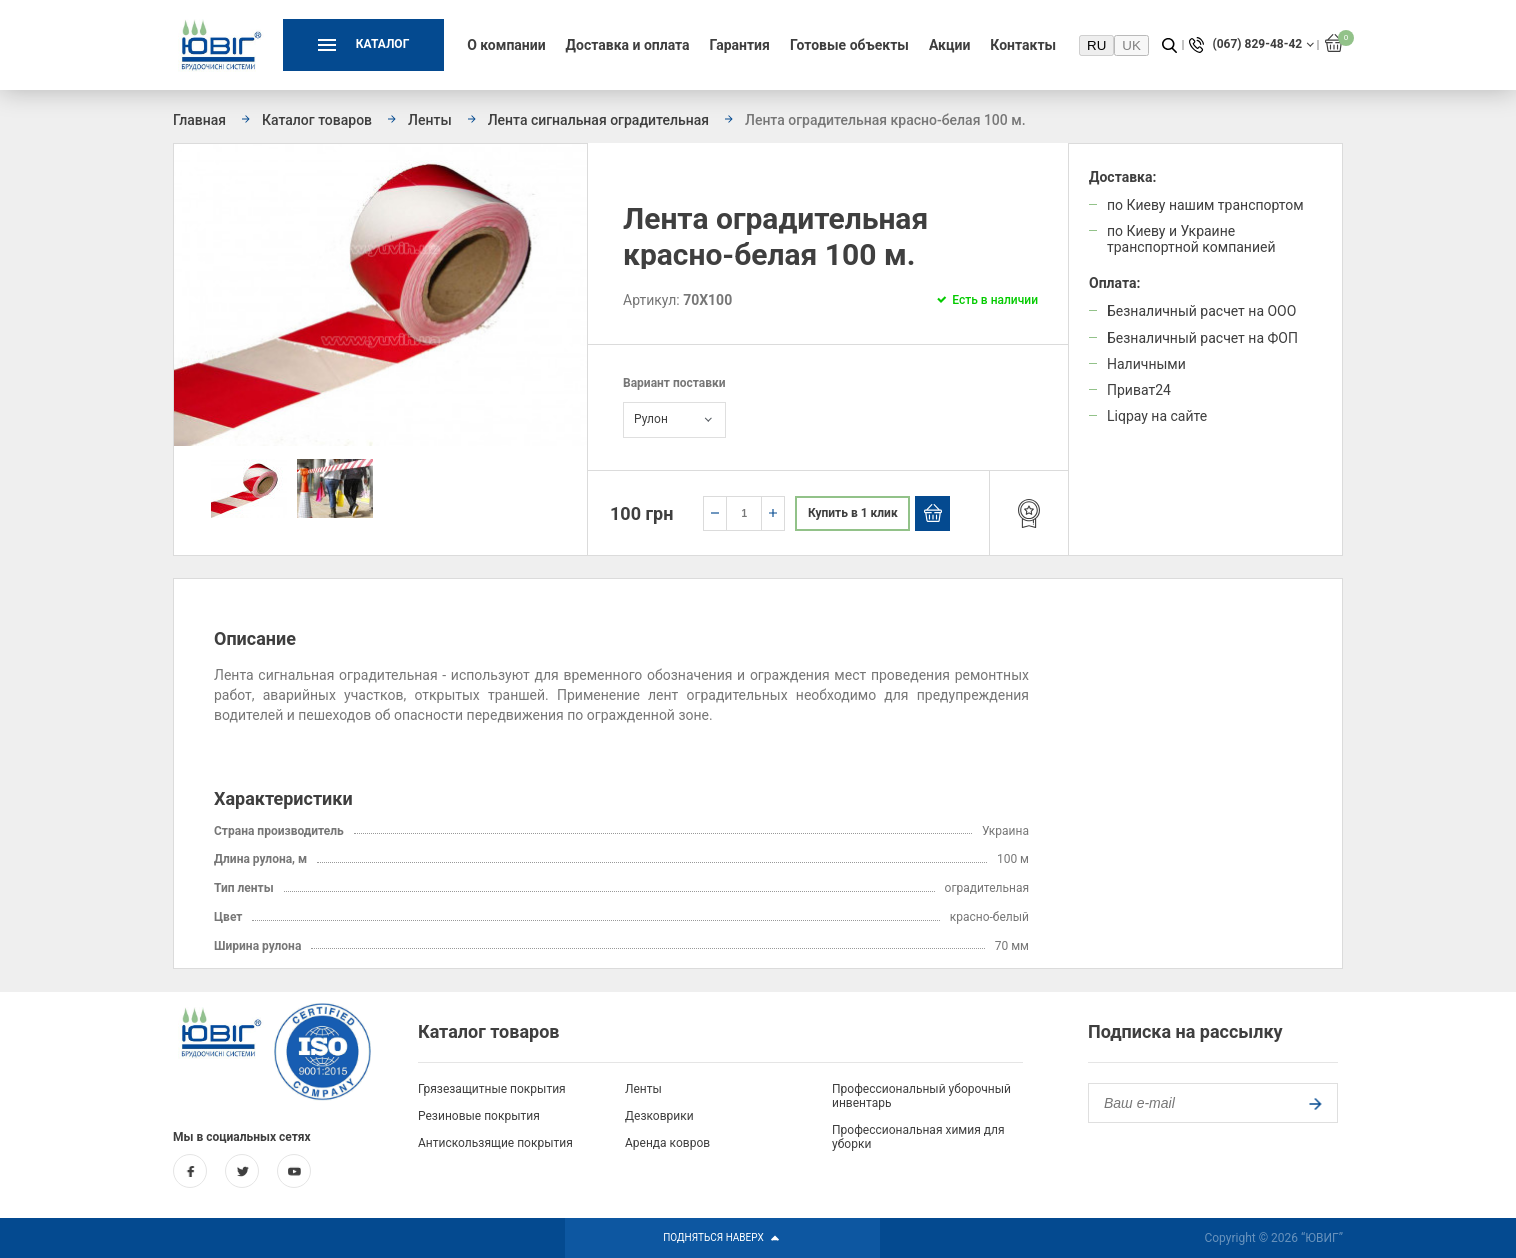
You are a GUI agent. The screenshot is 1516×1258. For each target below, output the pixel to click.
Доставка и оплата (628, 45)
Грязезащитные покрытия (492, 1089)
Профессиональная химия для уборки (918, 1137)
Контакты (1023, 45)
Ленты (643, 1089)
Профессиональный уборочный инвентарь (921, 1096)
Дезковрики (659, 1116)
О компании (506, 45)
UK (1131, 45)
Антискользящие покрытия (495, 1143)
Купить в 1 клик (853, 513)
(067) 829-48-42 (1257, 44)
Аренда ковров (667, 1143)
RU (1096, 45)
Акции (949, 45)
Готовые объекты (849, 45)
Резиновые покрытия (479, 1116)
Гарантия (740, 45)
